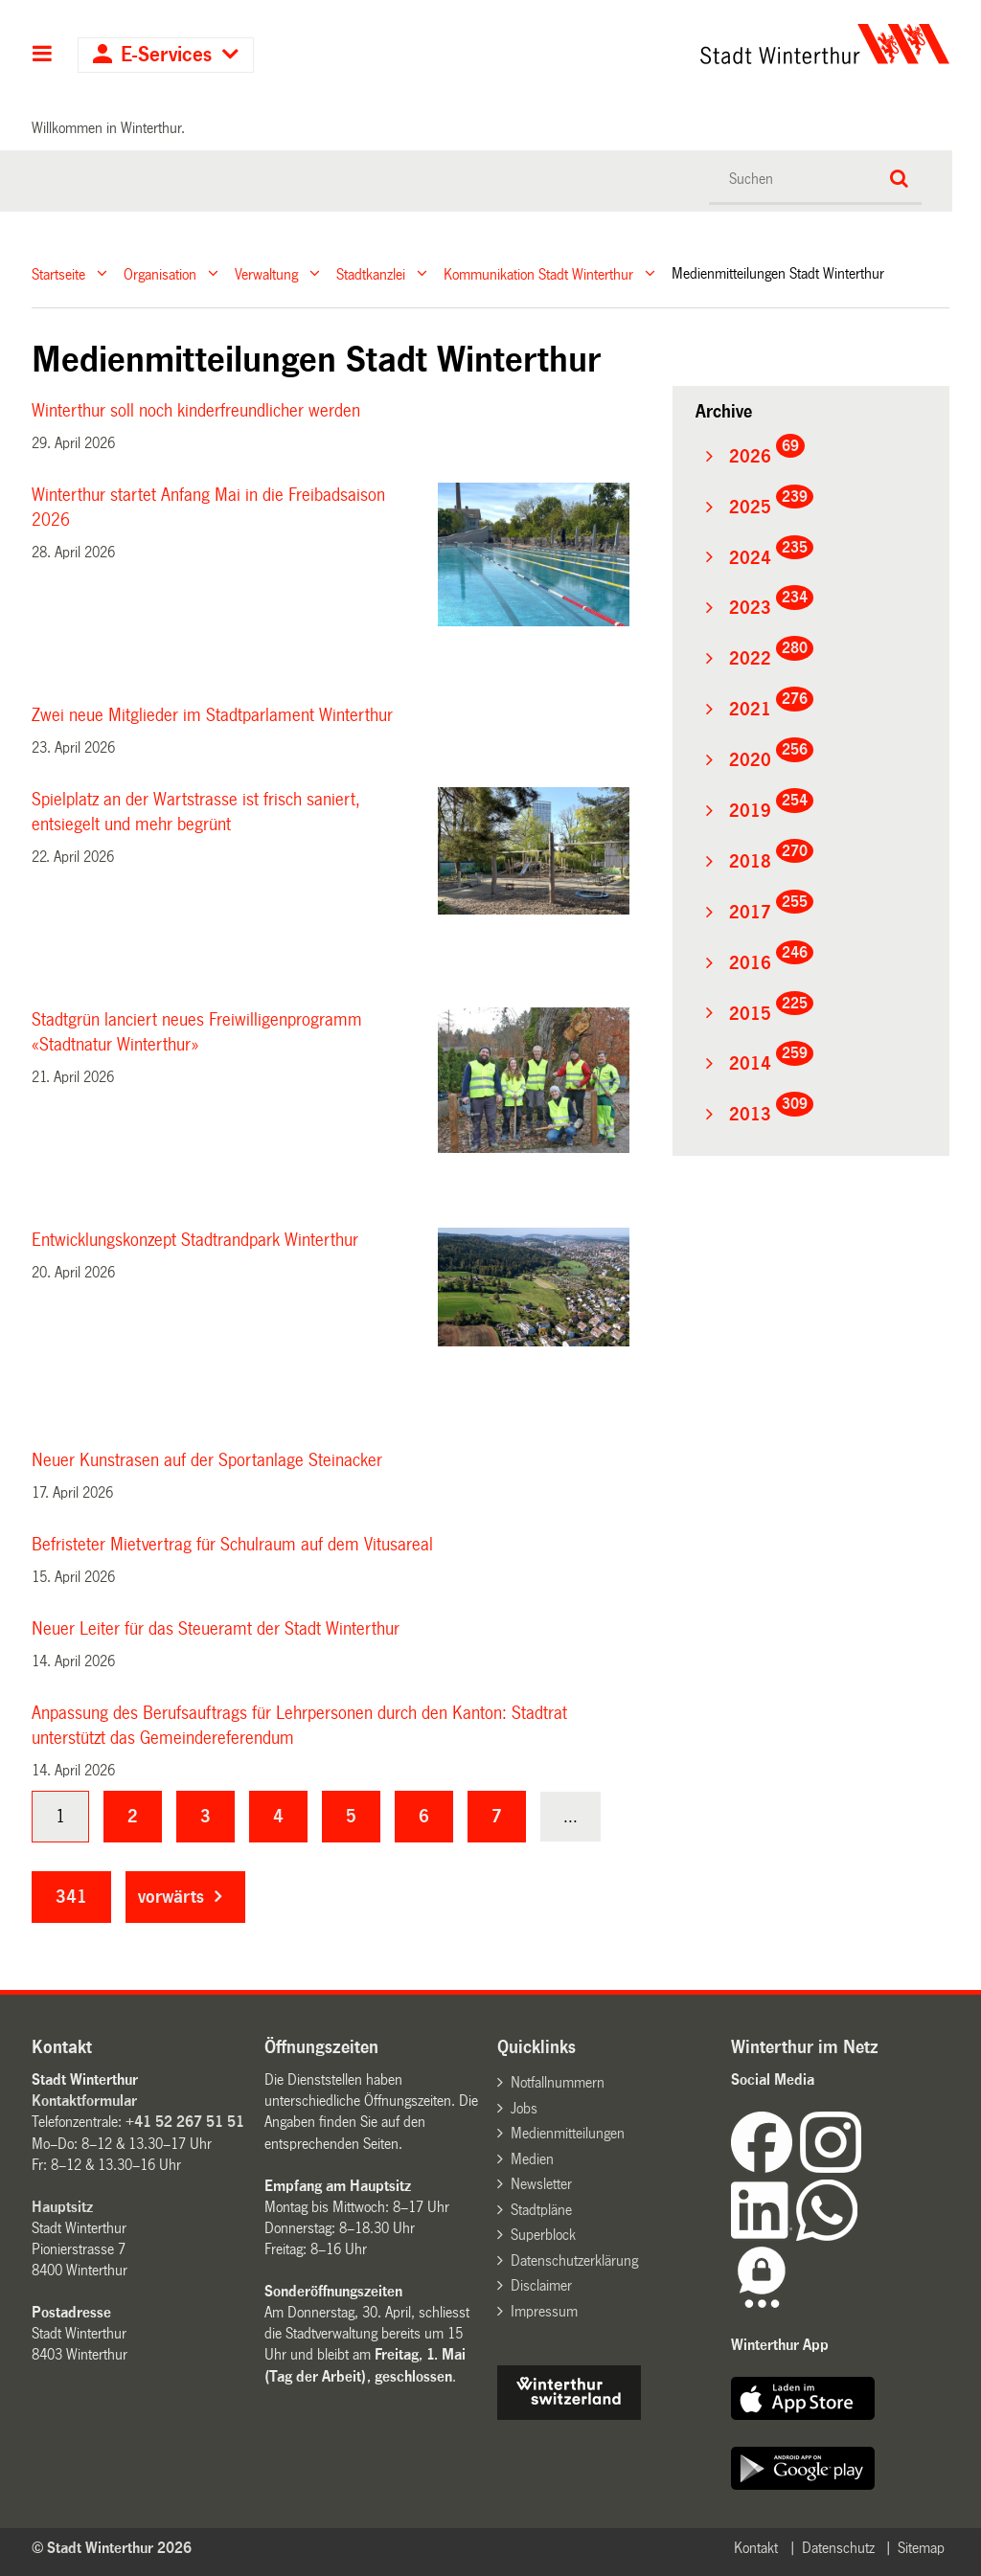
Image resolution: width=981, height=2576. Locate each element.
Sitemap (921, 2548)
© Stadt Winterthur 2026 (112, 2548)
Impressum (544, 2311)
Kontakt (756, 2548)
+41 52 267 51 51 (184, 2121)
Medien (532, 2159)
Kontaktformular (84, 2100)
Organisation (160, 273)
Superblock (543, 2234)
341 (71, 1897)
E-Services (166, 55)
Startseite (58, 273)
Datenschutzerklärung (574, 2260)
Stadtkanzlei (370, 273)
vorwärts (171, 1897)
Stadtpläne (541, 2210)
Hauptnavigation (43, 55)
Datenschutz (838, 2548)
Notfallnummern (558, 2082)
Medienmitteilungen (568, 2133)
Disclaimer (541, 2285)
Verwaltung (266, 273)
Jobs (524, 2108)
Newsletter (541, 2184)
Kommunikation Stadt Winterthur (538, 273)
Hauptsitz (62, 2207)
